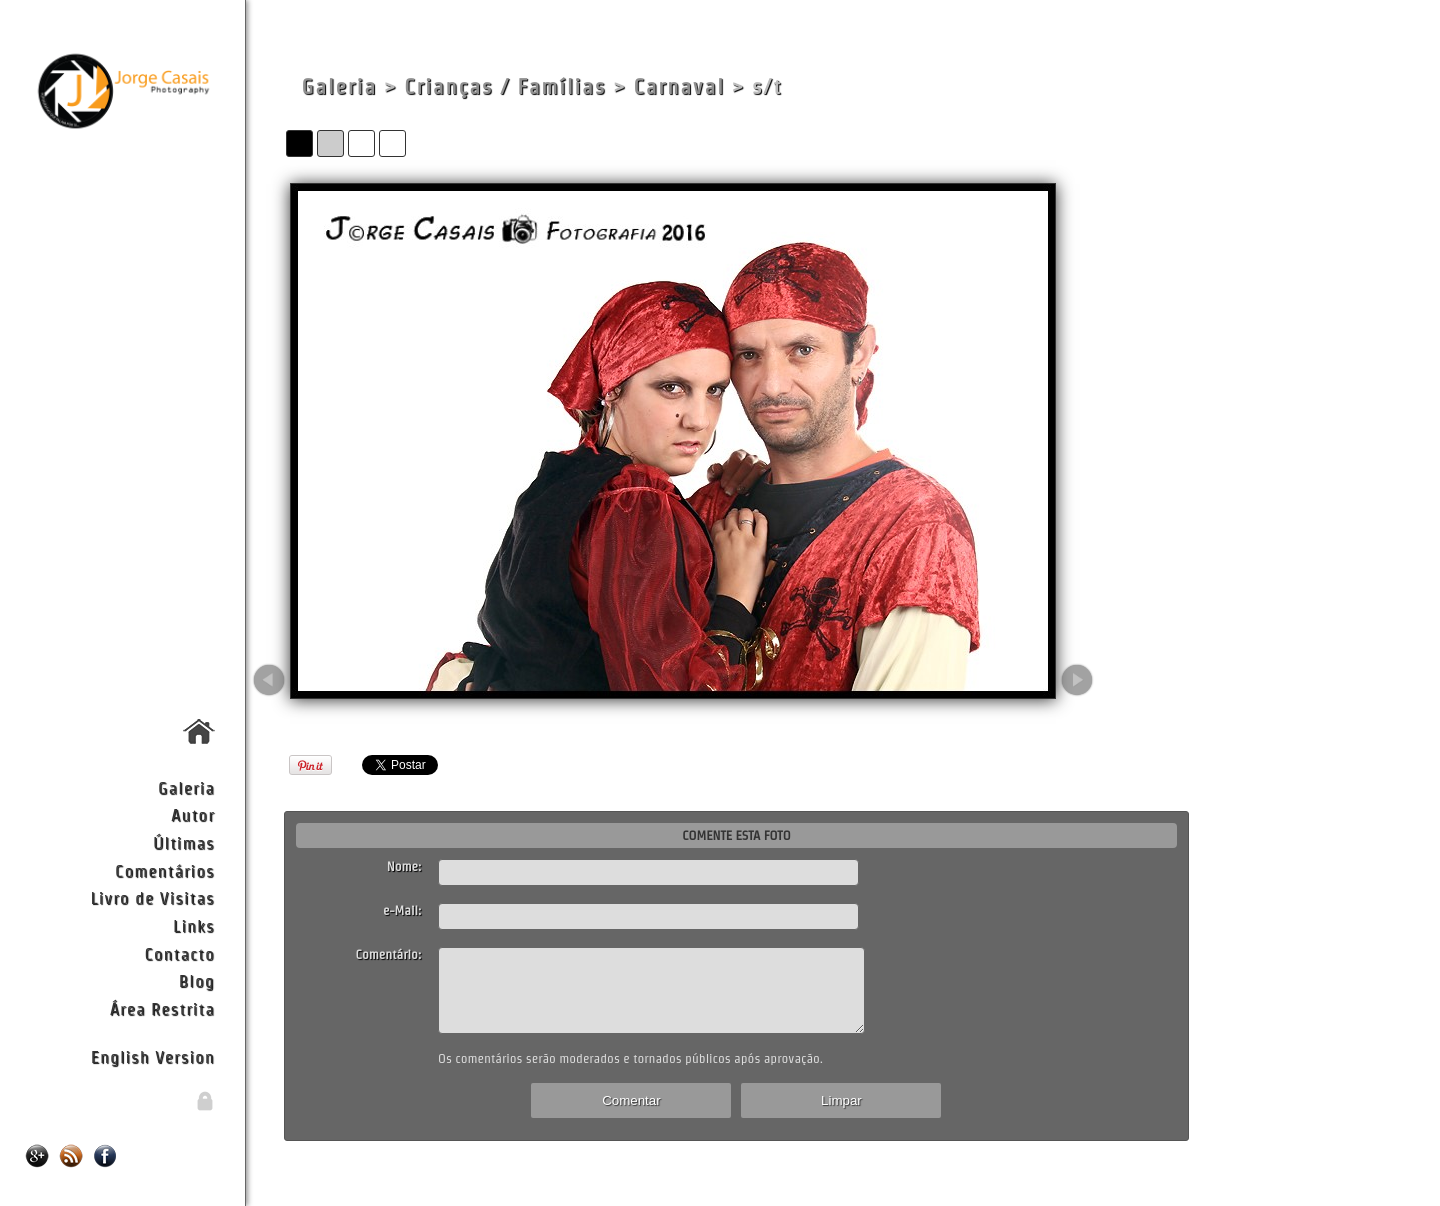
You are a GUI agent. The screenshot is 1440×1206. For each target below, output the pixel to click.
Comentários (165, 870)
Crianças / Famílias (505, 86)
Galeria (186, 787)
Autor (193, 814)
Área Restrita (162, 1008)
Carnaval (679, 86)
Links (194, 925)
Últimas (184, 842)
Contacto (179, 953)
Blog (197, 980)
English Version (153, 1056)
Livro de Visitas (152, 897)
